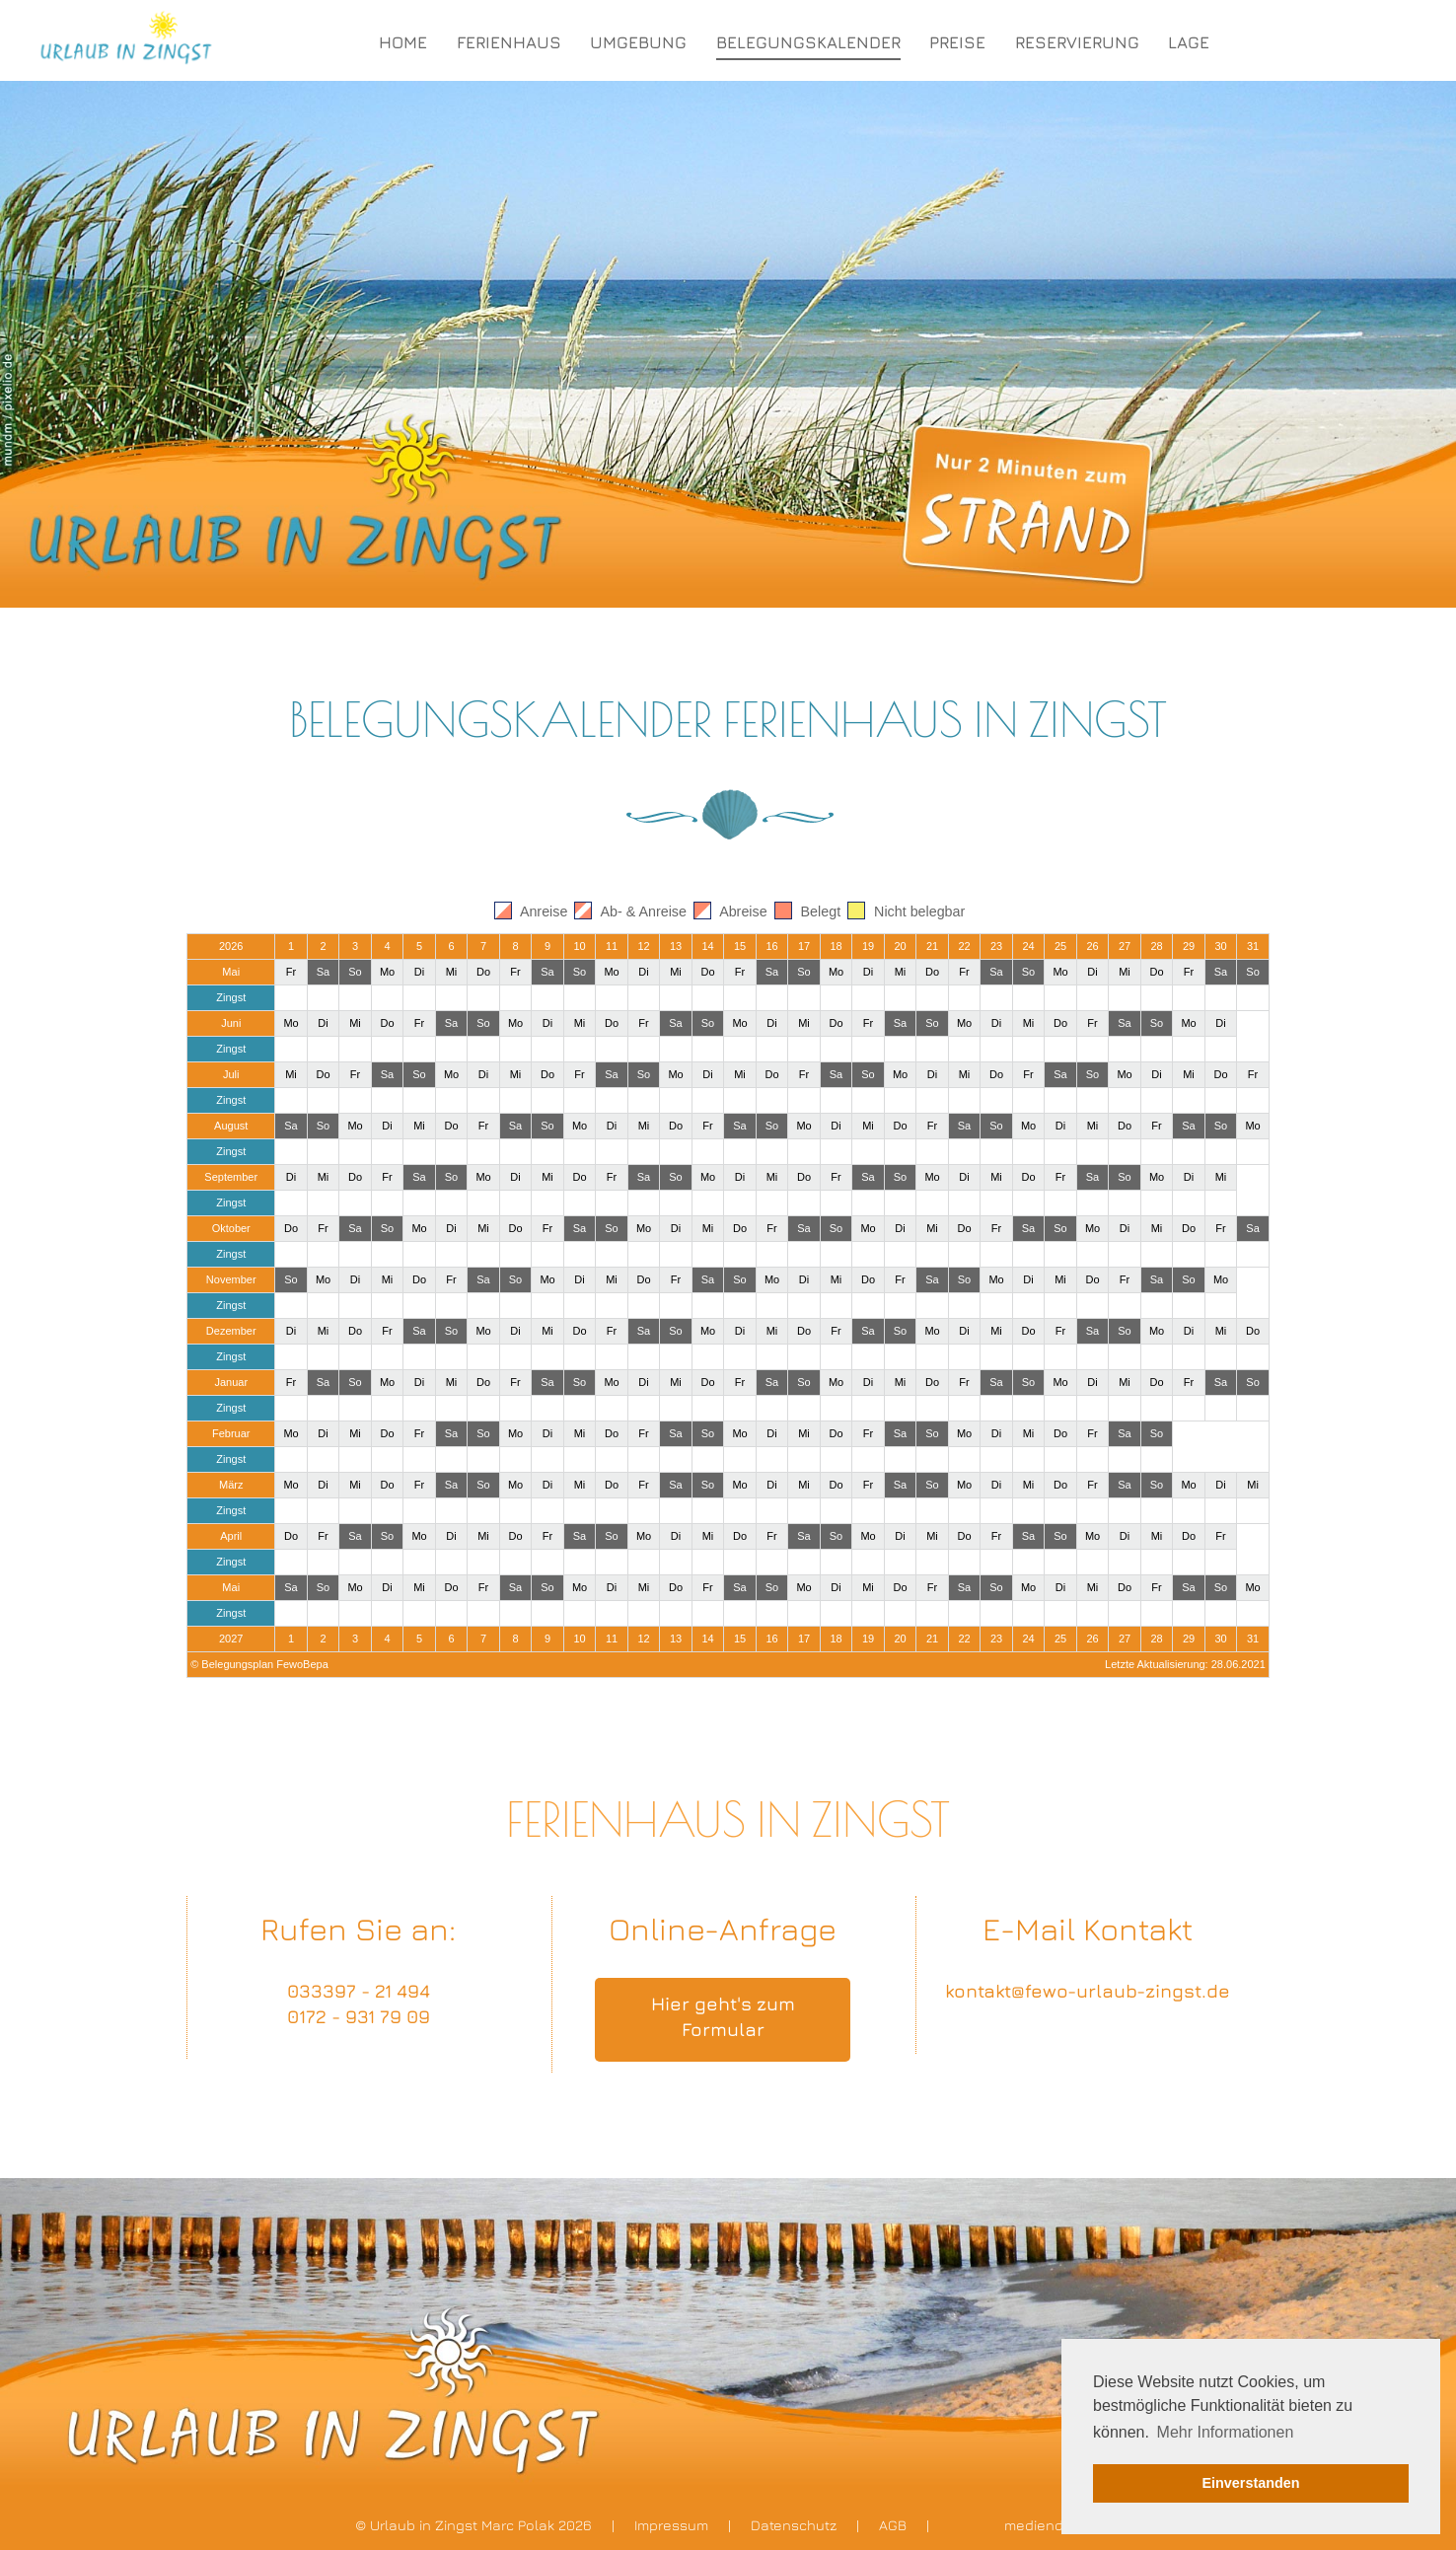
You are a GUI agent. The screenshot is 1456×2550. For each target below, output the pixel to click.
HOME (403, 42)
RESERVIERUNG (1077, 42)
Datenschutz (794, 2524)
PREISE (957, 42)
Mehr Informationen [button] (1225, 2432)
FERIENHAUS (509, 42)
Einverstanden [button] (1250, 2483)
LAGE (1188, 42)
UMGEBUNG (638, 42)
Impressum (671, 2524)
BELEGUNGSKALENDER (808, 42)
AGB (893, 2524)
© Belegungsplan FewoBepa (259, 1664)
